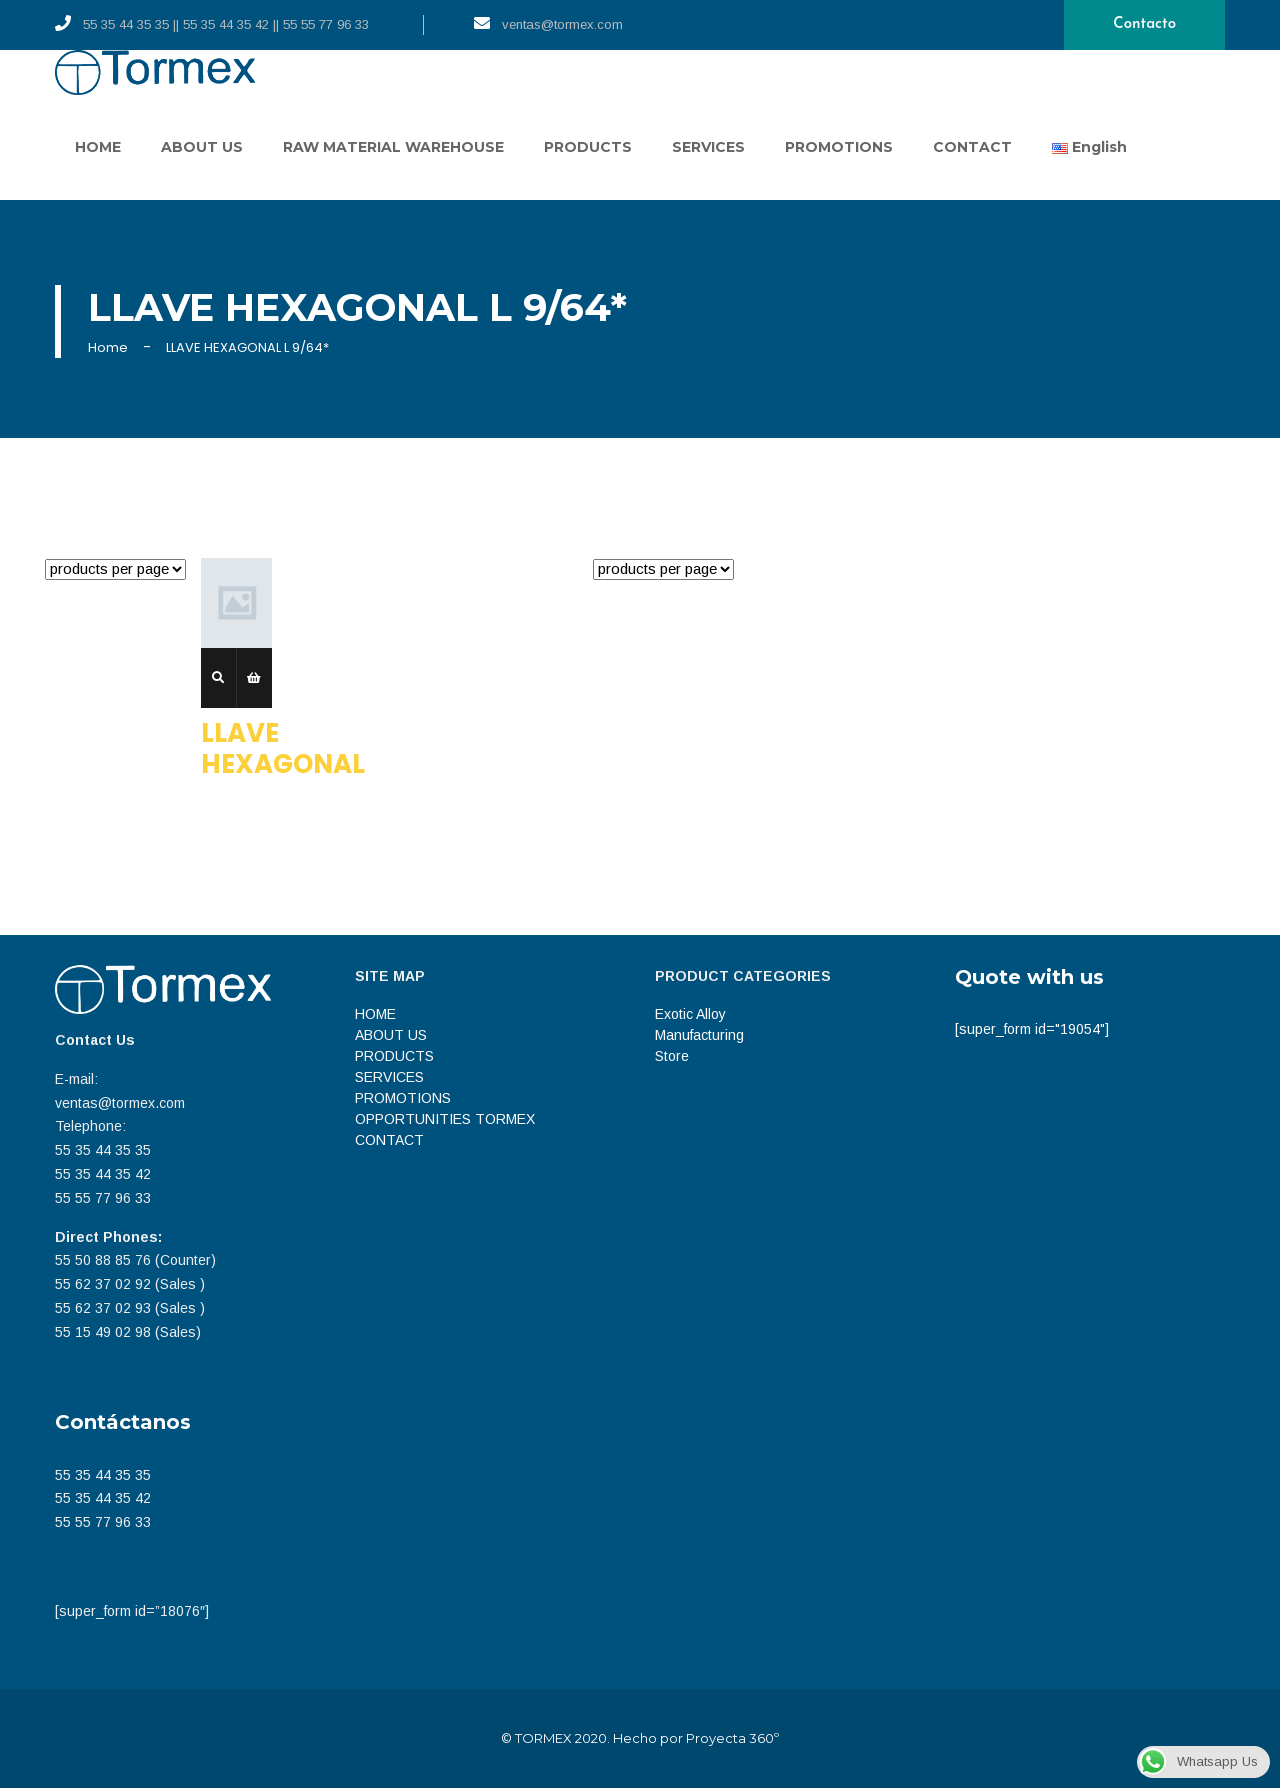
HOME (98, 147)
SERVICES (708, 147)
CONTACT (972, 147)
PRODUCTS (588, 147)
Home (108, 347)
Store (672, 1056)
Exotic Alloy (690, 1014)
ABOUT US (202, 147)
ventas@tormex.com (548, 23)
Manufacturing (699, 1035)
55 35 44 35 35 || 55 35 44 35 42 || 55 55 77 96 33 (212, 23)
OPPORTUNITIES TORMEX (445, 1119)
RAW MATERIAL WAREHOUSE (393, 147)
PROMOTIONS (839, 147)
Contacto (1144, 24)
